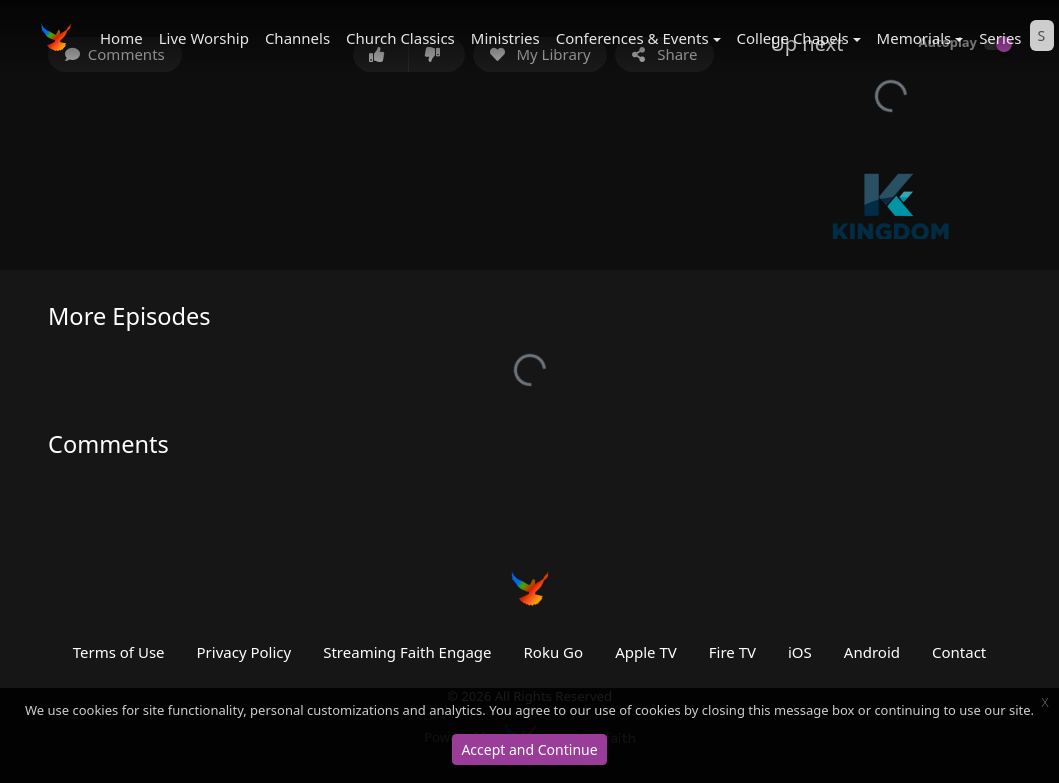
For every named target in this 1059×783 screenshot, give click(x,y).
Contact (959, 652)
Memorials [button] (914, 38)
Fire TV (732, 652)
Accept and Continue (529, 749)
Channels (297, 38)
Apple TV (646, 652)
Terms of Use (119, 652)
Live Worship (204, 38)
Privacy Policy (244, 652)
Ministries (505, 38)
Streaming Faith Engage (407, 652)
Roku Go (554, 652)
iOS (800, 652)
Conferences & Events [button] (632, 38)
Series (1000, 38)
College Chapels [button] (793, 38)
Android (872, 652)
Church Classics (400, 38)
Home (121, 38)
